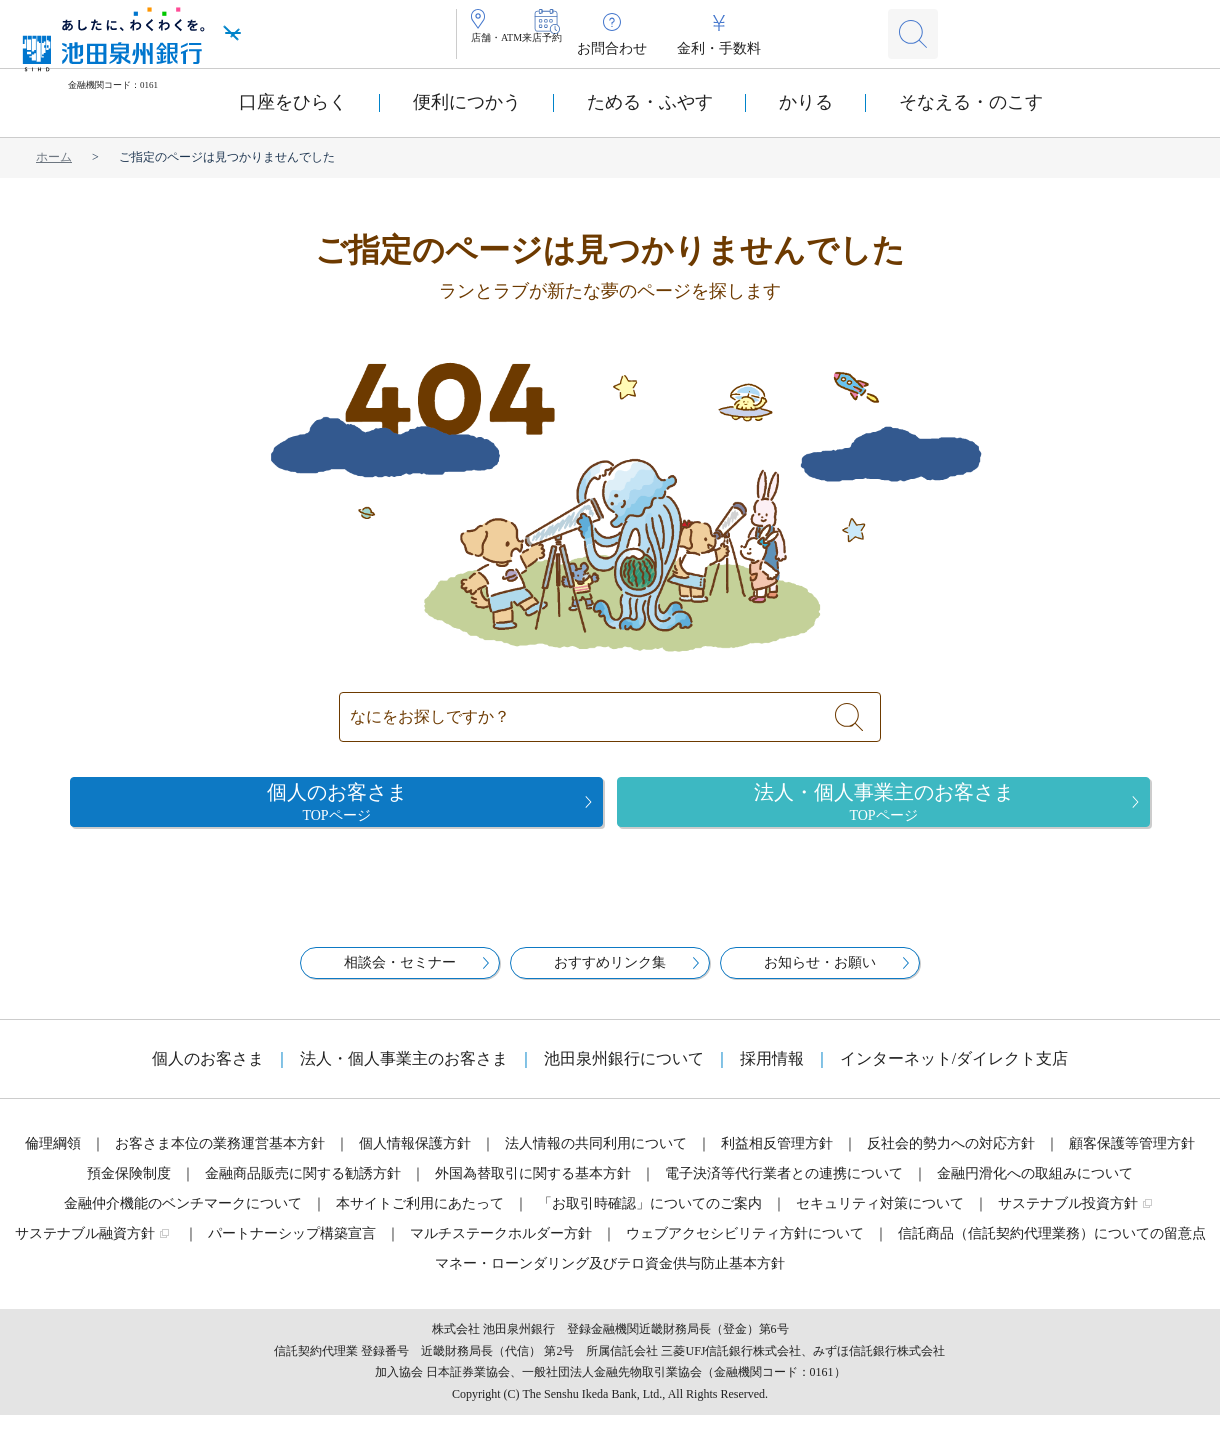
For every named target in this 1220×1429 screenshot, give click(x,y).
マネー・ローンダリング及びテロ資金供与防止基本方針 (610, 1277)
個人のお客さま (208, 1072)
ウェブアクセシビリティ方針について (745, 1247)
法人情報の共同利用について (596, 1157)
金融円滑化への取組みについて (1035, 1187)
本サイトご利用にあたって (420, 1217)
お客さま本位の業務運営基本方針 (220, 1157)
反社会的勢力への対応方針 (951, 1157)
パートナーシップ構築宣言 (292, 1247)
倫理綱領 (53, 1157)
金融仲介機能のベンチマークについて (183, 1217)
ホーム (54, 157)
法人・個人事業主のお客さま (404, 1072)
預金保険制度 (129, 1187)
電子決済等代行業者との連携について (784, 1187)
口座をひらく (293, 102)
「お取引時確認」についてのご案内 (650, 1217)
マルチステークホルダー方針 (501, 1247)
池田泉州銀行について (624, 1072)
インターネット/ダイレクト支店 (954, 1072)
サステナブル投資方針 (1068, 1217)
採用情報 (772, 1072)
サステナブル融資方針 (85, 1247)
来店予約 (616, 48)
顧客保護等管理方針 (1132, 1157)
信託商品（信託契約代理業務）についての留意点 (1052, 1247)
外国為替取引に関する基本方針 (533, 1187)
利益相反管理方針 (777, 1157)
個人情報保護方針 (415, 1157)
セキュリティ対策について (880, 1217)
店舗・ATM (522, 48)
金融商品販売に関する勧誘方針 (303, 1187)
